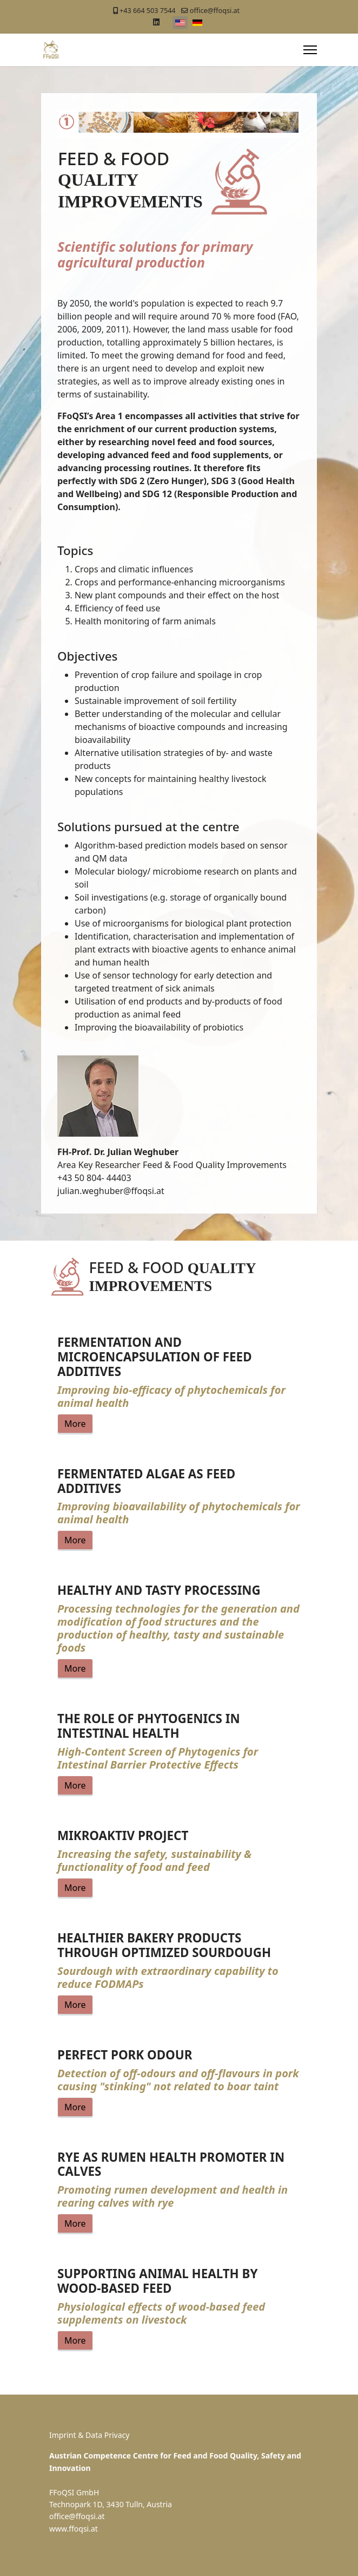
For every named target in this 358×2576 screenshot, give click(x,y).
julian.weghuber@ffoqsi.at (110, 1191)
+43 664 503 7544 (147, 10)
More (75, 1424)
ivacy (121, 2435)
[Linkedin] (156, 22)
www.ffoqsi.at (73, 2528)
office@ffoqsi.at (215, 10)
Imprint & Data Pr (80, 2435)
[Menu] (310, 50)
